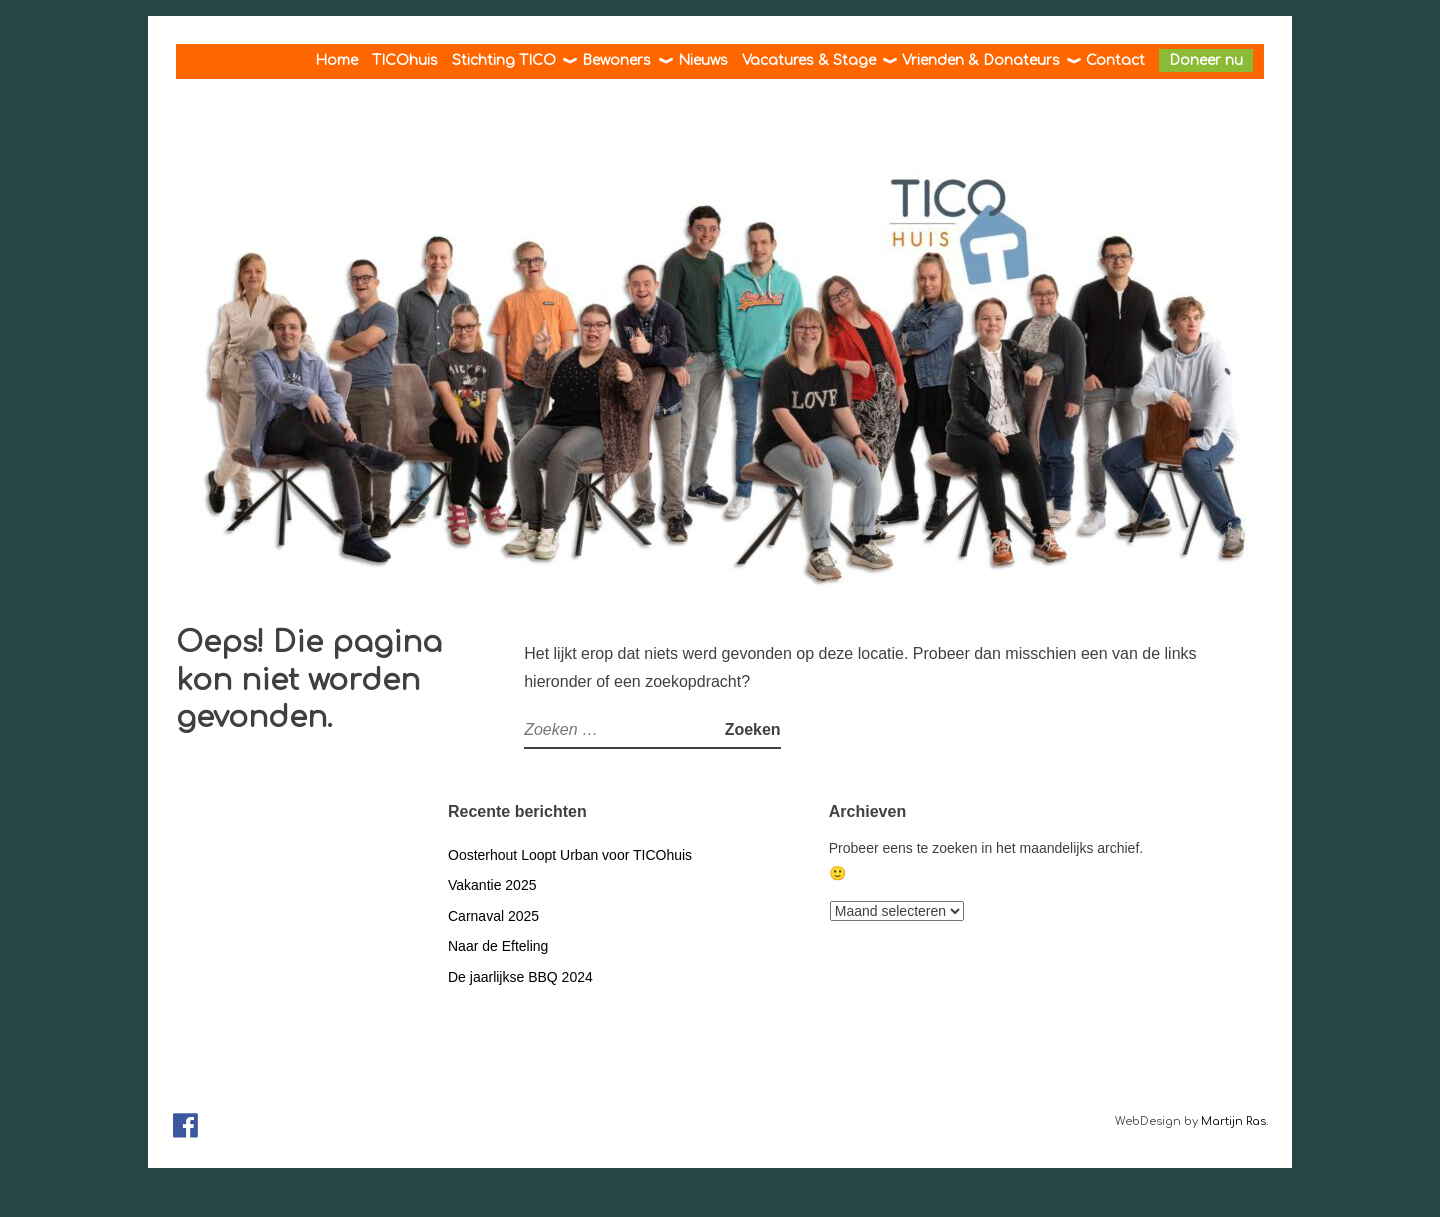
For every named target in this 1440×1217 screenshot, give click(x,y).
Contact (1115, 60)
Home (336, 60)
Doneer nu (1206, 60)
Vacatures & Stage (809, 60)
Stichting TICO (504, 60)
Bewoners (616, 60)
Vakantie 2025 (492, 885)
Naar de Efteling (498, 946)
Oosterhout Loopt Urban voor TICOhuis (570, 855)
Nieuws (703, 60)
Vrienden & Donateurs (981, 60)
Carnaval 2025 (493, 916)
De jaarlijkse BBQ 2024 (520, 977)
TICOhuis (405, 60)
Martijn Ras (1233, 1121)
